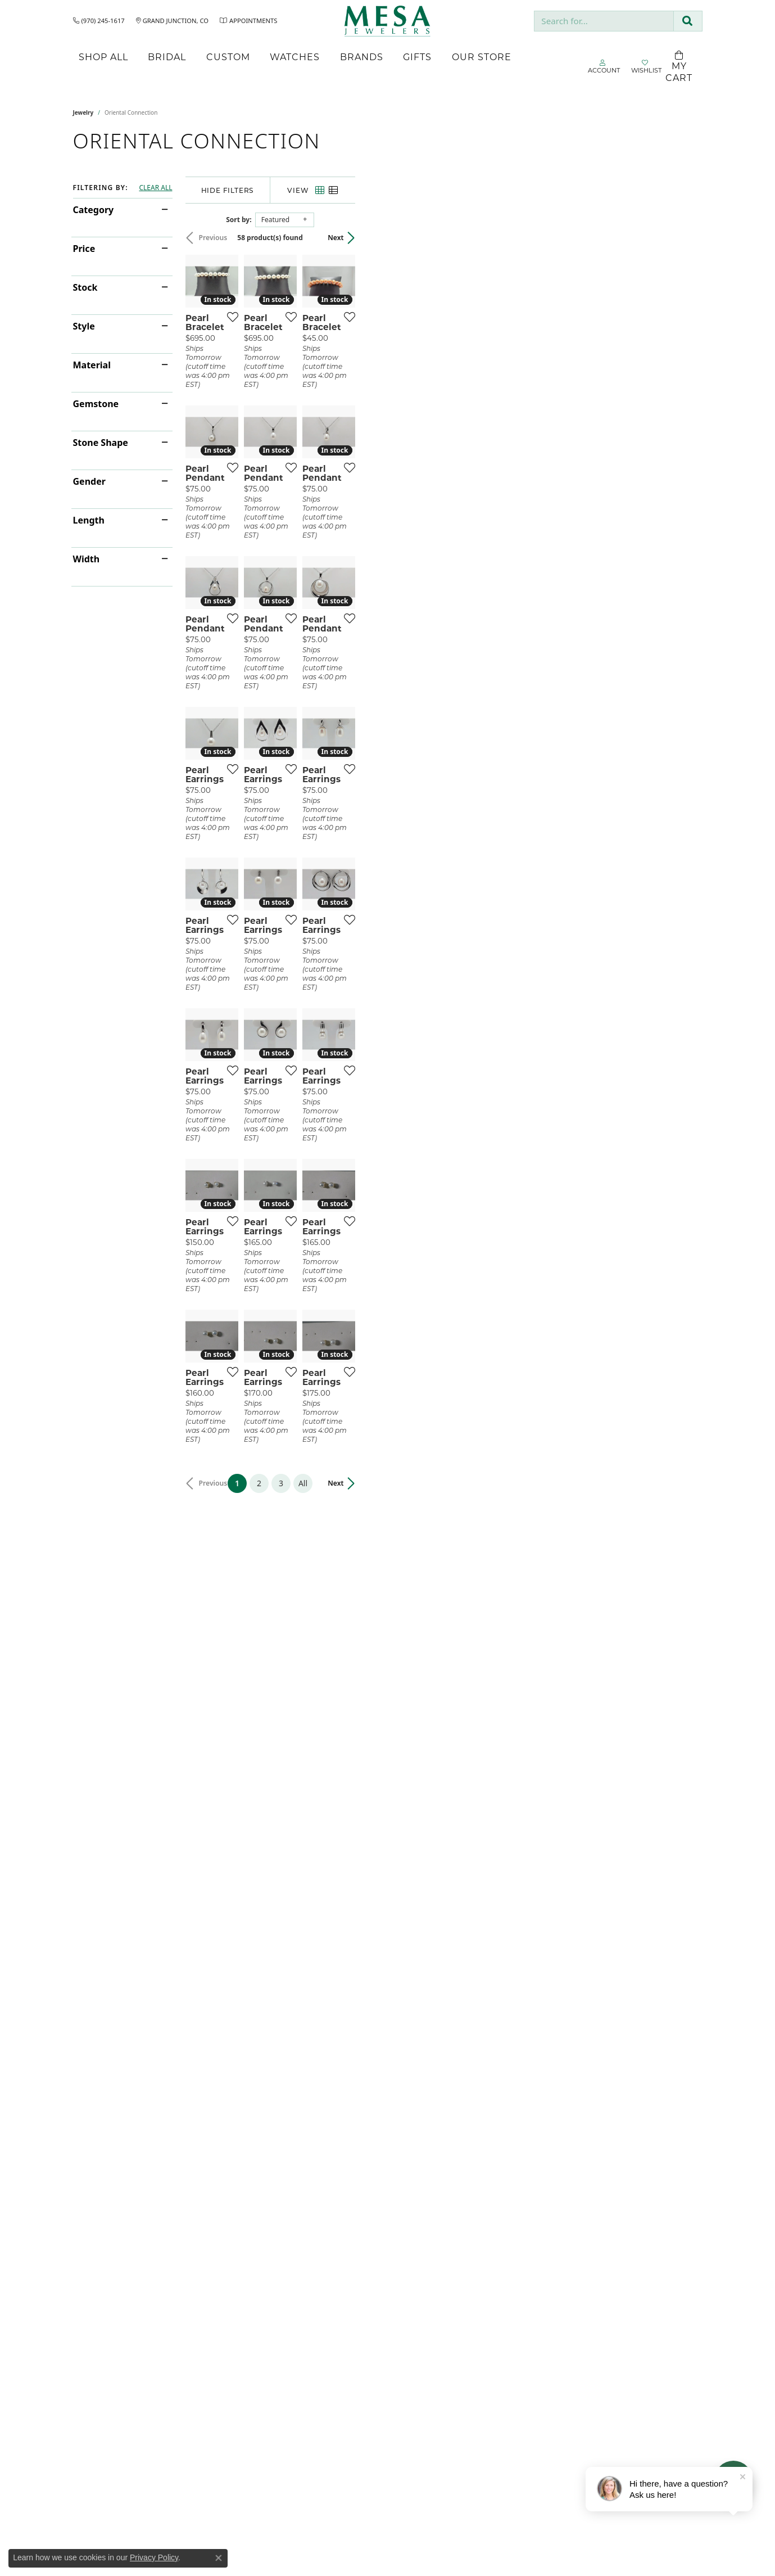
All (476, 2050)
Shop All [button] (103, 56)
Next (683, 237)
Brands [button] (361, 56)
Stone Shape (100, 442)
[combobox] (604, 21)
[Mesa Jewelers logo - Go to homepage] (387, 21)
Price (84, 248)
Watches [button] (295, 56)
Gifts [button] (417, 56)
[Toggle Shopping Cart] (678, 67)
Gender (89, 481)
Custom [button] (228, 56)
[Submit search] (687, 21)
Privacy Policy (154, 2557)
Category (93, 209)
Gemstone (96, 403)
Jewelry (83, 112)
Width (86, 558)
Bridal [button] (167, 56)
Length (89, 520)
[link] (99, 20)
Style (84, 326)
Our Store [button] (481, 56)
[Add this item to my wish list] (345, 432)
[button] (604, 67)
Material (92, 364)
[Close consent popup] (218, 2558)
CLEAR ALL (155, 187)
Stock (85, 287)
